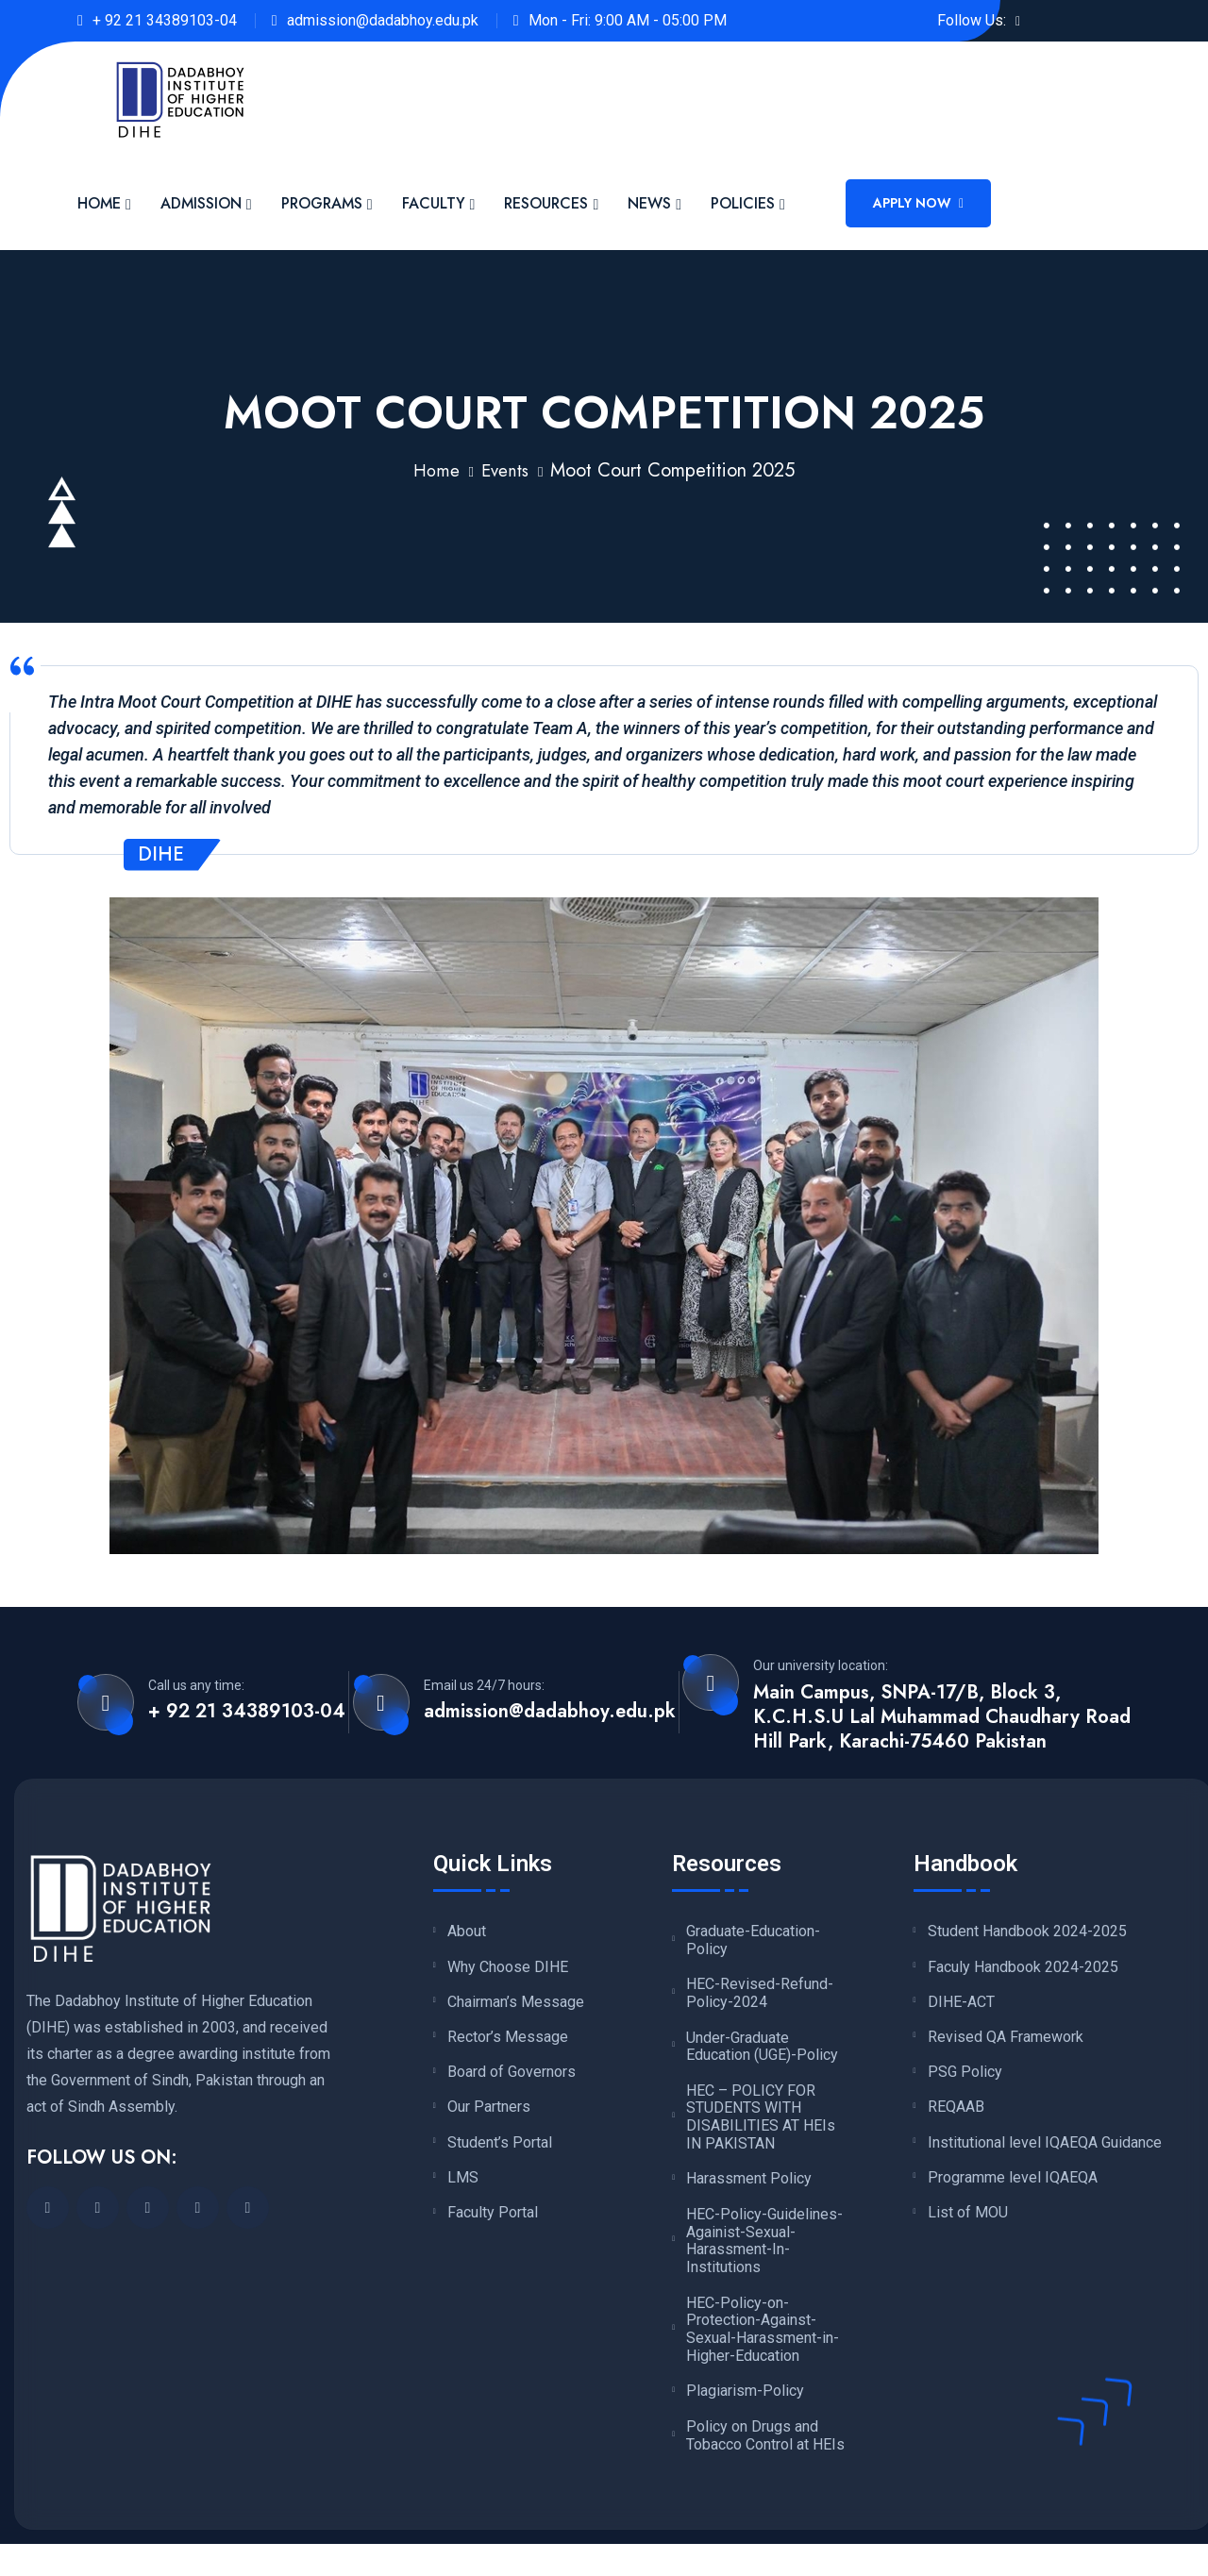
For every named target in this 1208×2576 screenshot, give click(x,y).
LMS (462, 2188)
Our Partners (488, 2115)
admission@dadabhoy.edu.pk (382, 20)
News (649, 203)
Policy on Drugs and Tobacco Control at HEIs (765, 2448)
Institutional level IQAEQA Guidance (1045, 2152)
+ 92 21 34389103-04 (164, 20)
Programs (321, 203)
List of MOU (968, 2224)
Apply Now (918, 202)
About (466, 1931)
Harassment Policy (749, 2185)
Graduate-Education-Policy (753, 1940)
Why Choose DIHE (507, 1968)
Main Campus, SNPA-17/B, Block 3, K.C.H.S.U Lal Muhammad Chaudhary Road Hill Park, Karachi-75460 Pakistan (942, 1717)
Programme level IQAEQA (1013, 2188)
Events (506, 470)
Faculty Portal (492, 2224)
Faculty (433, 203)
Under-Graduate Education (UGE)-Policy (762, 2049)
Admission (201, 203)
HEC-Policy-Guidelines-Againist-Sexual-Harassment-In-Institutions (764, 2249)
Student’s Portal (499, 2152)
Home (99, 203)
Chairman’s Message (515, 2005)
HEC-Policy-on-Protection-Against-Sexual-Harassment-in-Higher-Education (762, 2338)
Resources (546, 203)
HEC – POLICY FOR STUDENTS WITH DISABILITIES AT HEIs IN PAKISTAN (760, 2122)
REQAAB (956, 2115)
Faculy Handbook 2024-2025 (1023, 1968)
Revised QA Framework (1005, 2041)
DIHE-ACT (961, 2005)
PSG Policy (965, 2078)
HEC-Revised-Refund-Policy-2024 (759, 1995)
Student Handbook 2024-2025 (1027, 1931)
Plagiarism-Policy (745, 2402)
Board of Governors (511, 2078)
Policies (743, 203)
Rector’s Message (507, 2041)
